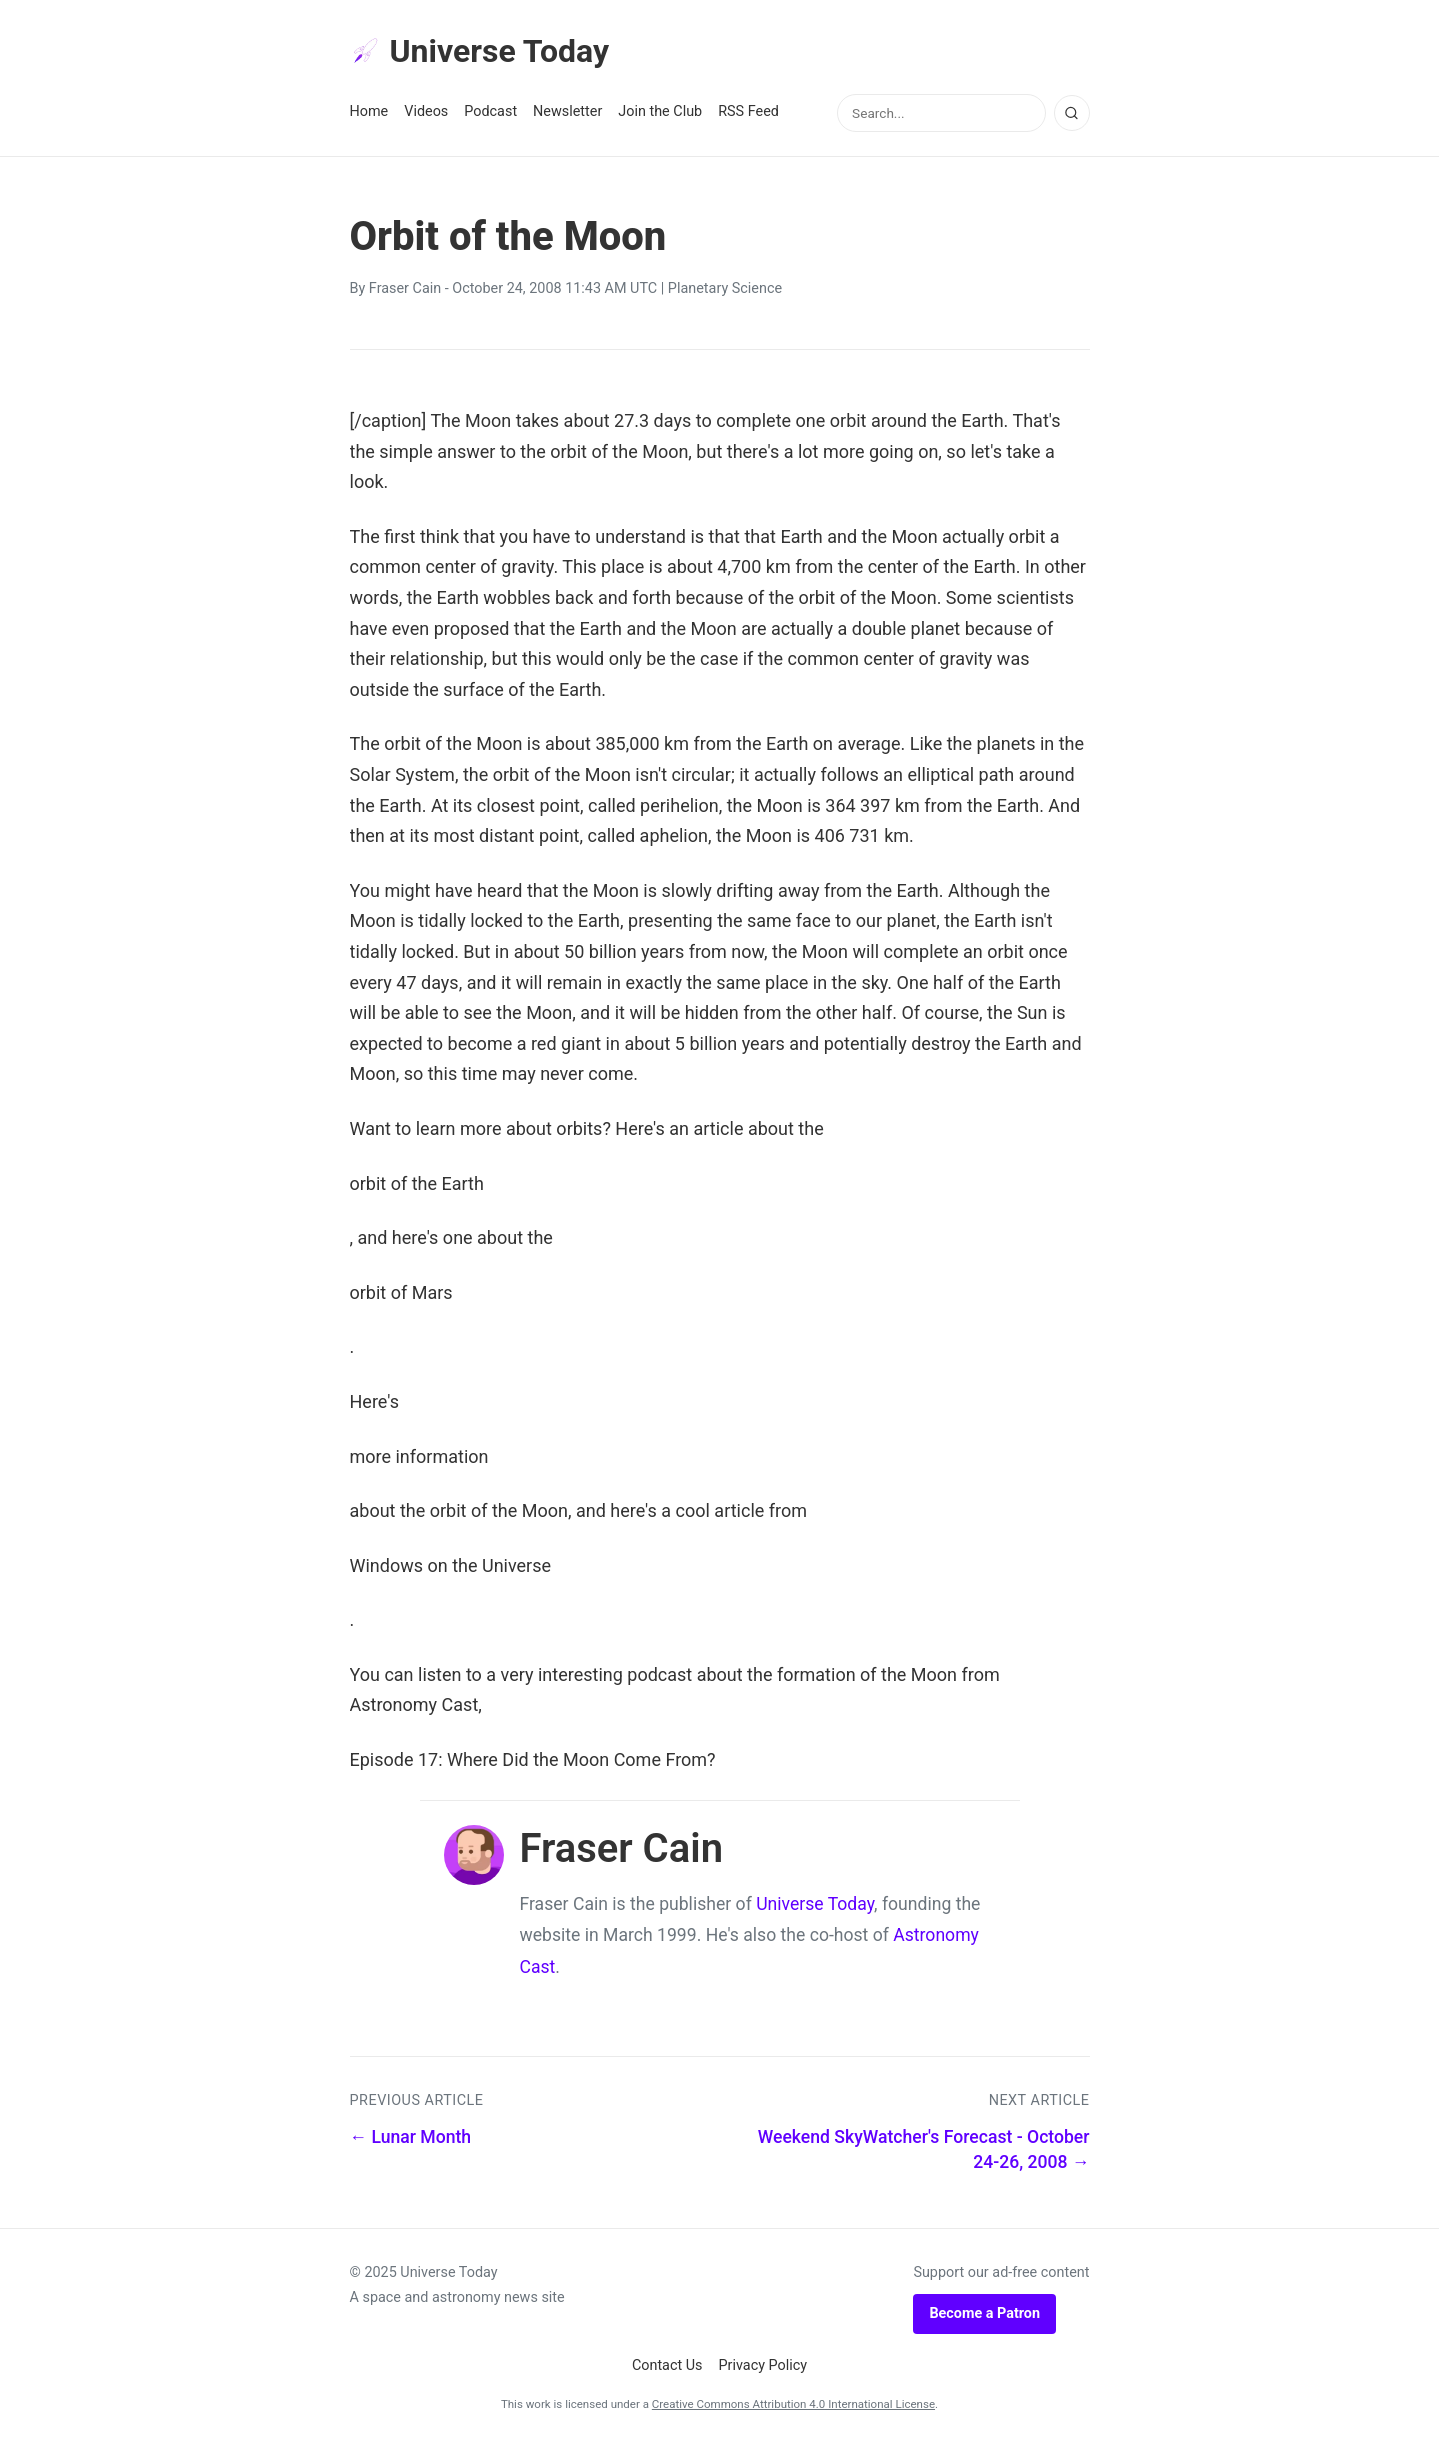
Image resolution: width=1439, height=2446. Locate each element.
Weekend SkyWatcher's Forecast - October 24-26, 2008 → (924, 2149)
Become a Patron (984, 2313)
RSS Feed (748, 111)
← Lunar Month (411, 2137)
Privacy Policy (763, 2365)
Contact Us (667, 2365)
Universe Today (480, 51)
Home (369, 111)
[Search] (1072, 113)
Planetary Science (725, 288)
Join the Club (660, 111)
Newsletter (567, 111)
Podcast (490, 111)
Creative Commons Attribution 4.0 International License (793, 2404)
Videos (426, 111)
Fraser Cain (405, 288)
